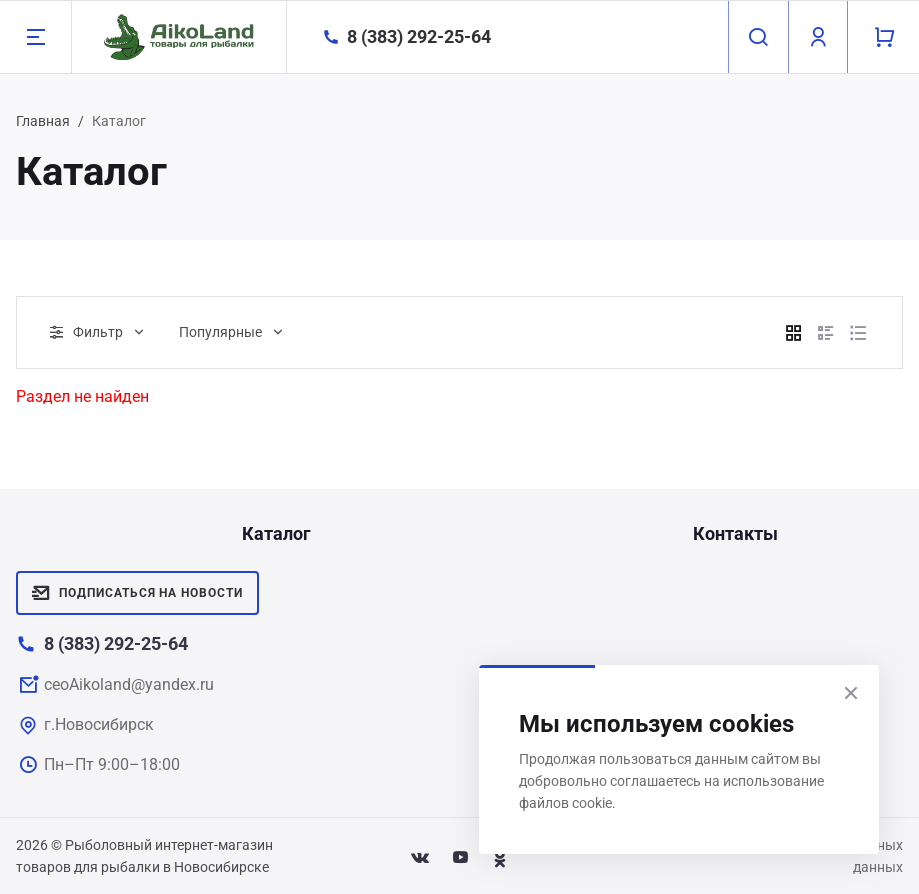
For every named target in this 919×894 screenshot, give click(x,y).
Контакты (735, 533)
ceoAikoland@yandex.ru (129, 684)
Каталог (276, 533)
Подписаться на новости (137, 593)
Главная (43, 121)
